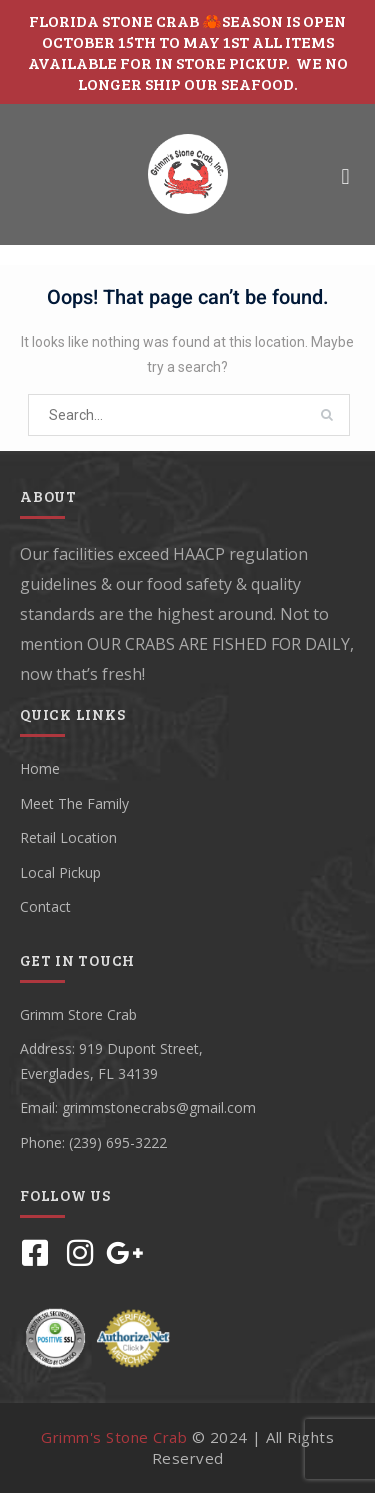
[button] (345, 176)
